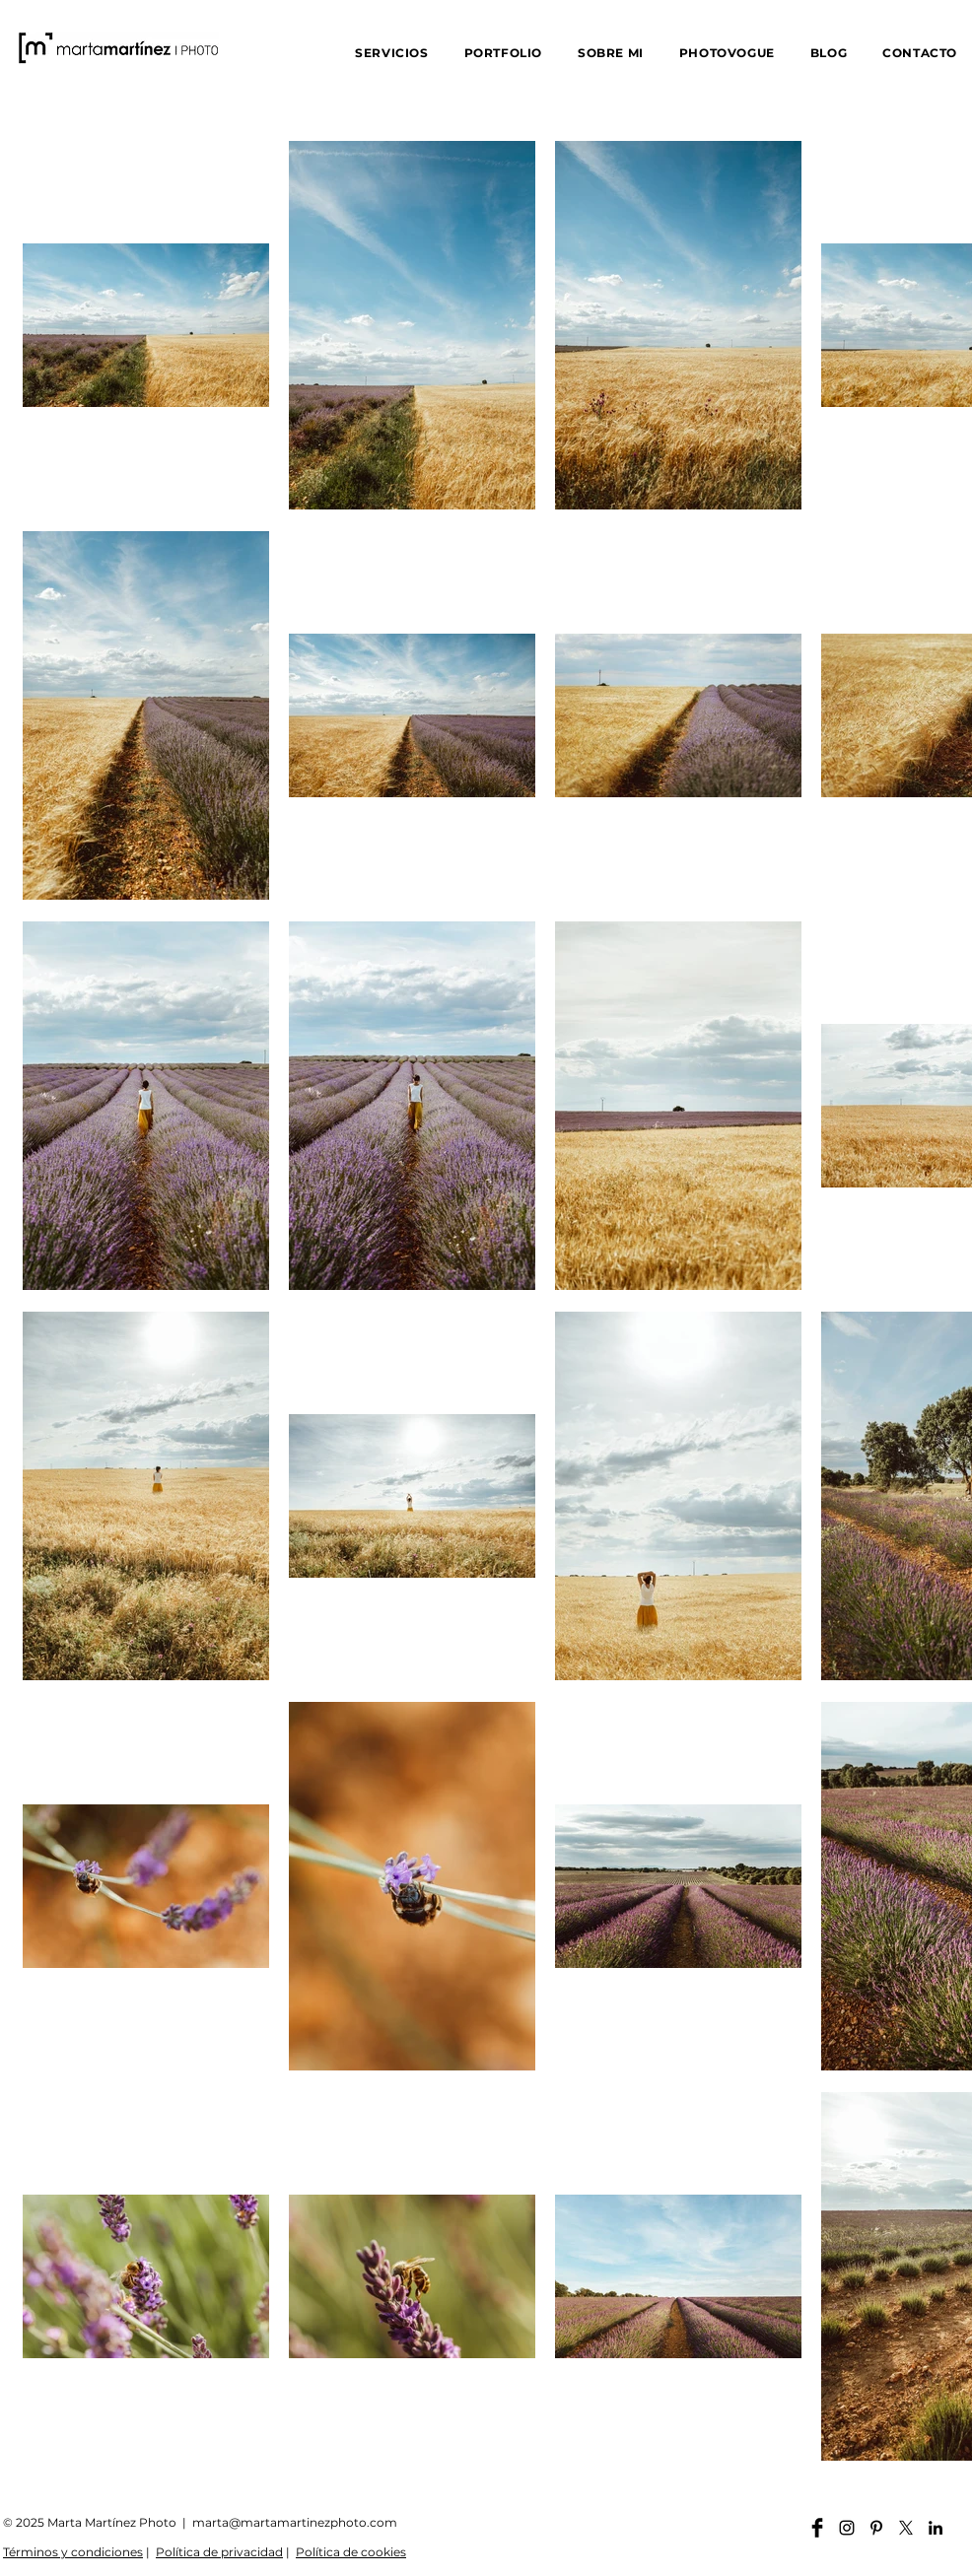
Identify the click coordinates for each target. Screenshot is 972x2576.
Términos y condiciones (73, 2551)
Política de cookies (351, 2551)
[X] (906, 2528)
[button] (391, 52)
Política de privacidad (219, 2551)
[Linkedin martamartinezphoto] (935, 2528)
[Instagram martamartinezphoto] (847, 2528)
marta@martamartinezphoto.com (294, 2522)
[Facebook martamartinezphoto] (817, 2528)
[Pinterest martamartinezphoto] (876, 2528)
